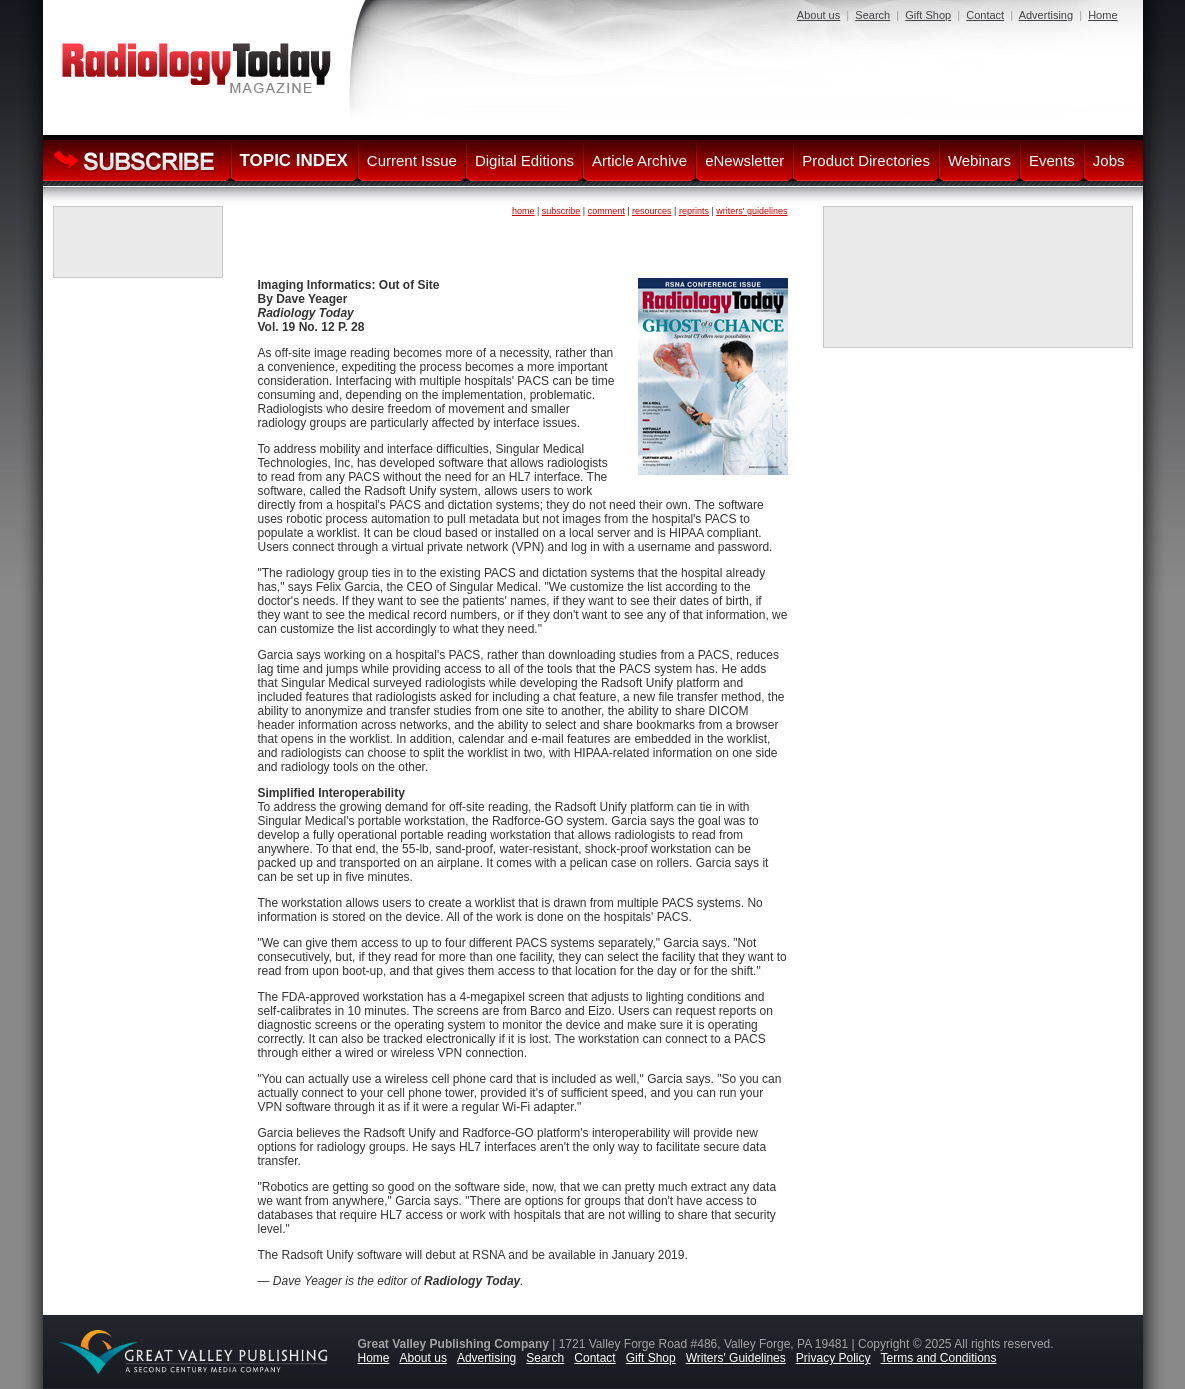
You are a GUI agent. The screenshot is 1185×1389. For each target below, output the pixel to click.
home (523, 211)
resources (652, 211)
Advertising (1046, 15)
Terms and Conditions (938, 1358)
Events (1052, 160)
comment (606, 211)
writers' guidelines (751, 211)
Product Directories (866, 160)
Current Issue (412, 160)
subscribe (561, 211)
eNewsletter (744, 160)
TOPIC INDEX (294, 160)
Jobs (1109, 160)
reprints (694, 211)
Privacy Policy (833, 1358)
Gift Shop (928, 15)
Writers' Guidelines (736, 1358)
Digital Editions (524, 160)
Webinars (979, 160)
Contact (985, 15)
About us (818, 15)
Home (1102, 15)
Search (872, 15)
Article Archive (639, 160)
